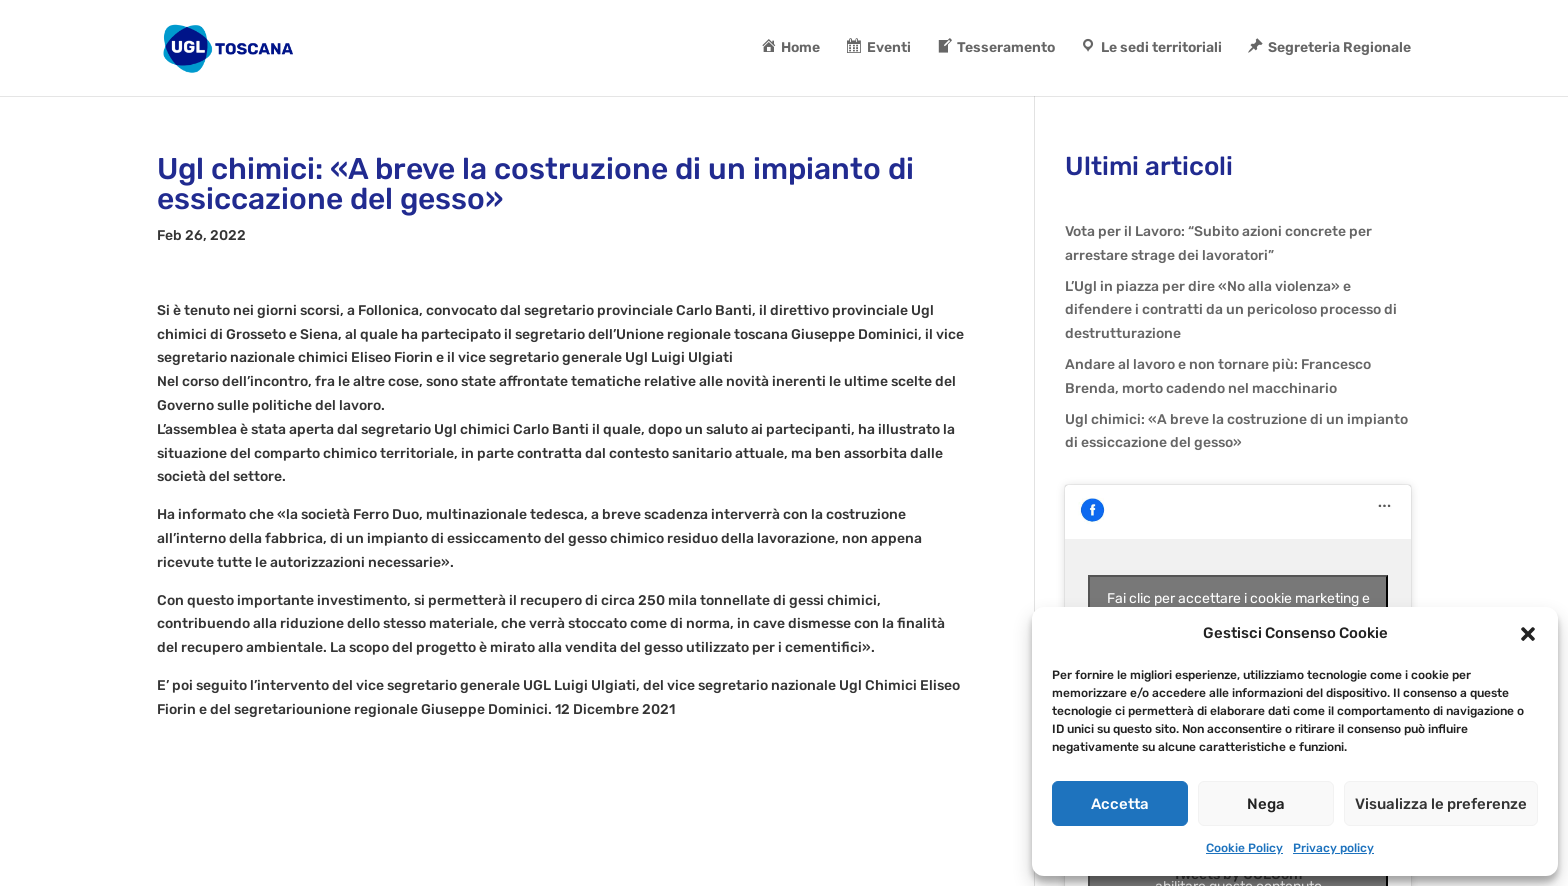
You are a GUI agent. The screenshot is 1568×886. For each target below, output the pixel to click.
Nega (1266, 804)
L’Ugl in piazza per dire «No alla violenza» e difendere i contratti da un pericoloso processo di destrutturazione (1231, 310)
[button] (1528, 634)
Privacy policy (1333, 848)
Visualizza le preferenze (1441, 804)
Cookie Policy (1244, 848)
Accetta (1120, 804)
